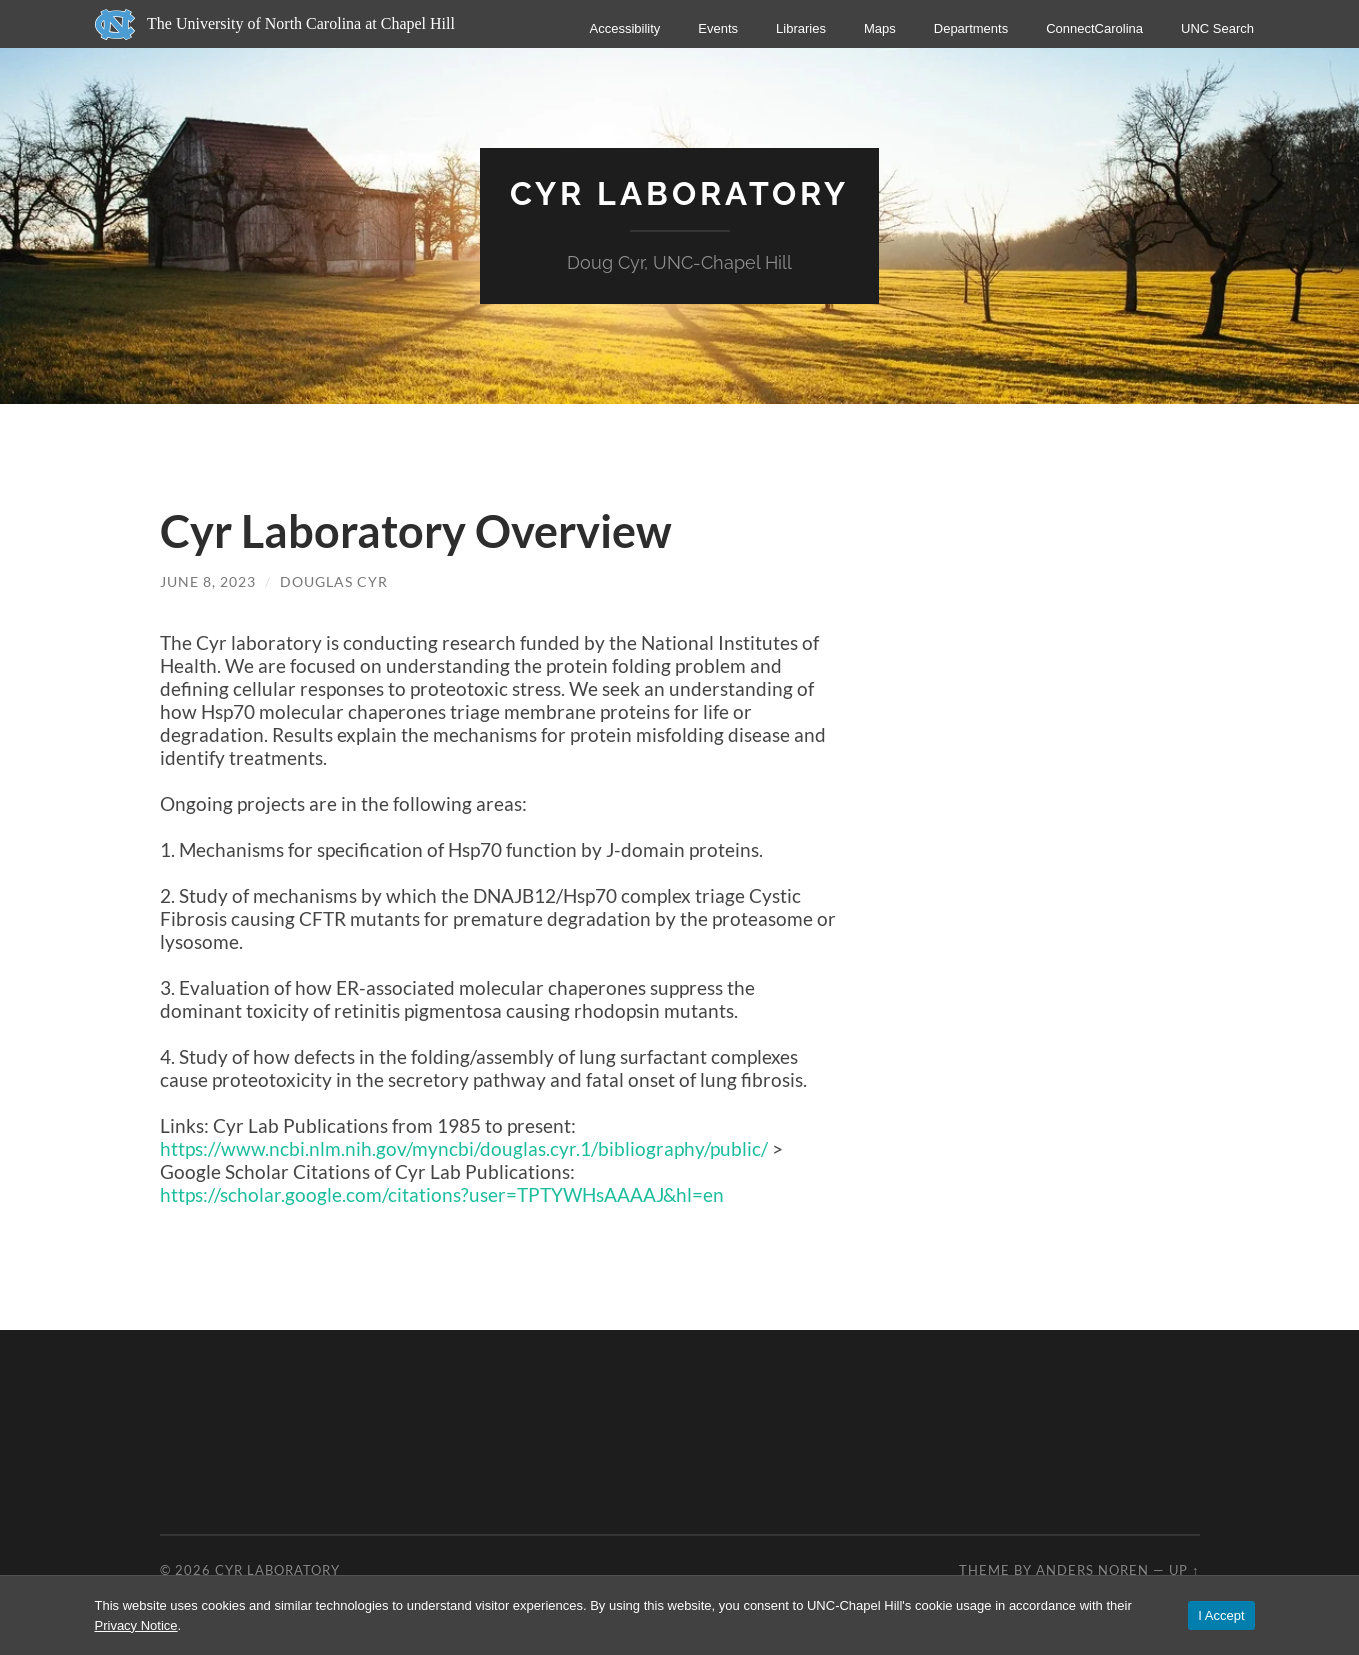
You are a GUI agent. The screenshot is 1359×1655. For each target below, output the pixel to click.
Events (718, 28)
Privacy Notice (136, 1625)
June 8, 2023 (208, 581)
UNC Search (1217, 28)
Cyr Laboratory (679, 193)
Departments (970, 28)
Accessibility (624, 28)
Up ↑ (1184, 1570)
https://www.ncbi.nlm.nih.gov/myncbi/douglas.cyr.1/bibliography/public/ (466, 1148)
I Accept (1221, 1615)
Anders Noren (1092, 1570)
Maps (879, 28)
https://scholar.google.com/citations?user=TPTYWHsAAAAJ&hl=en (442, 1194)
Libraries (801, 28)
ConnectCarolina (1094, 28)
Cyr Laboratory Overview (416, 531)
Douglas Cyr (334, 581)
